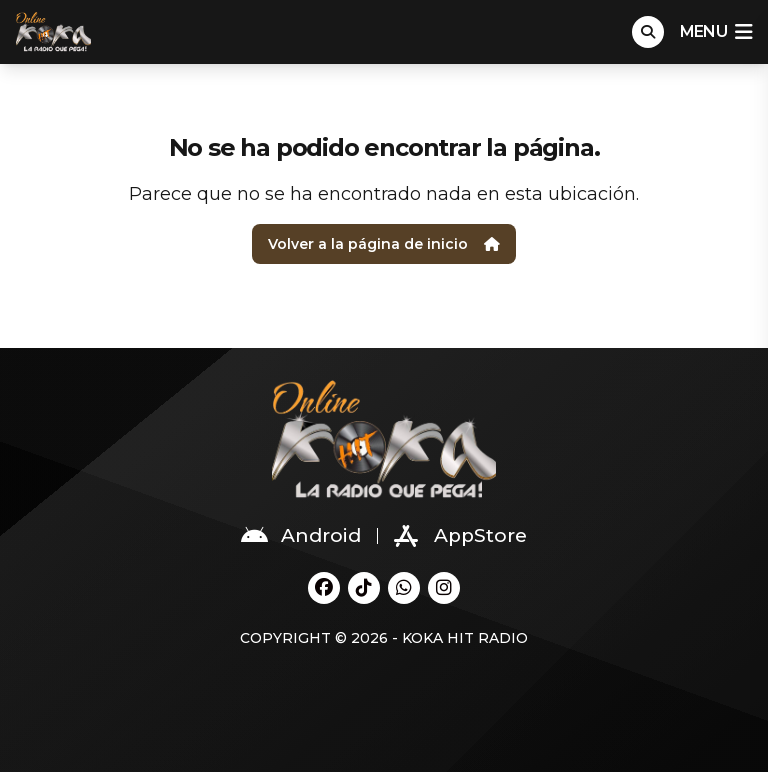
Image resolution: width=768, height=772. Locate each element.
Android (301, 536)
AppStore (460, 536)
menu (716, 32)
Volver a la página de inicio (384, 244)
